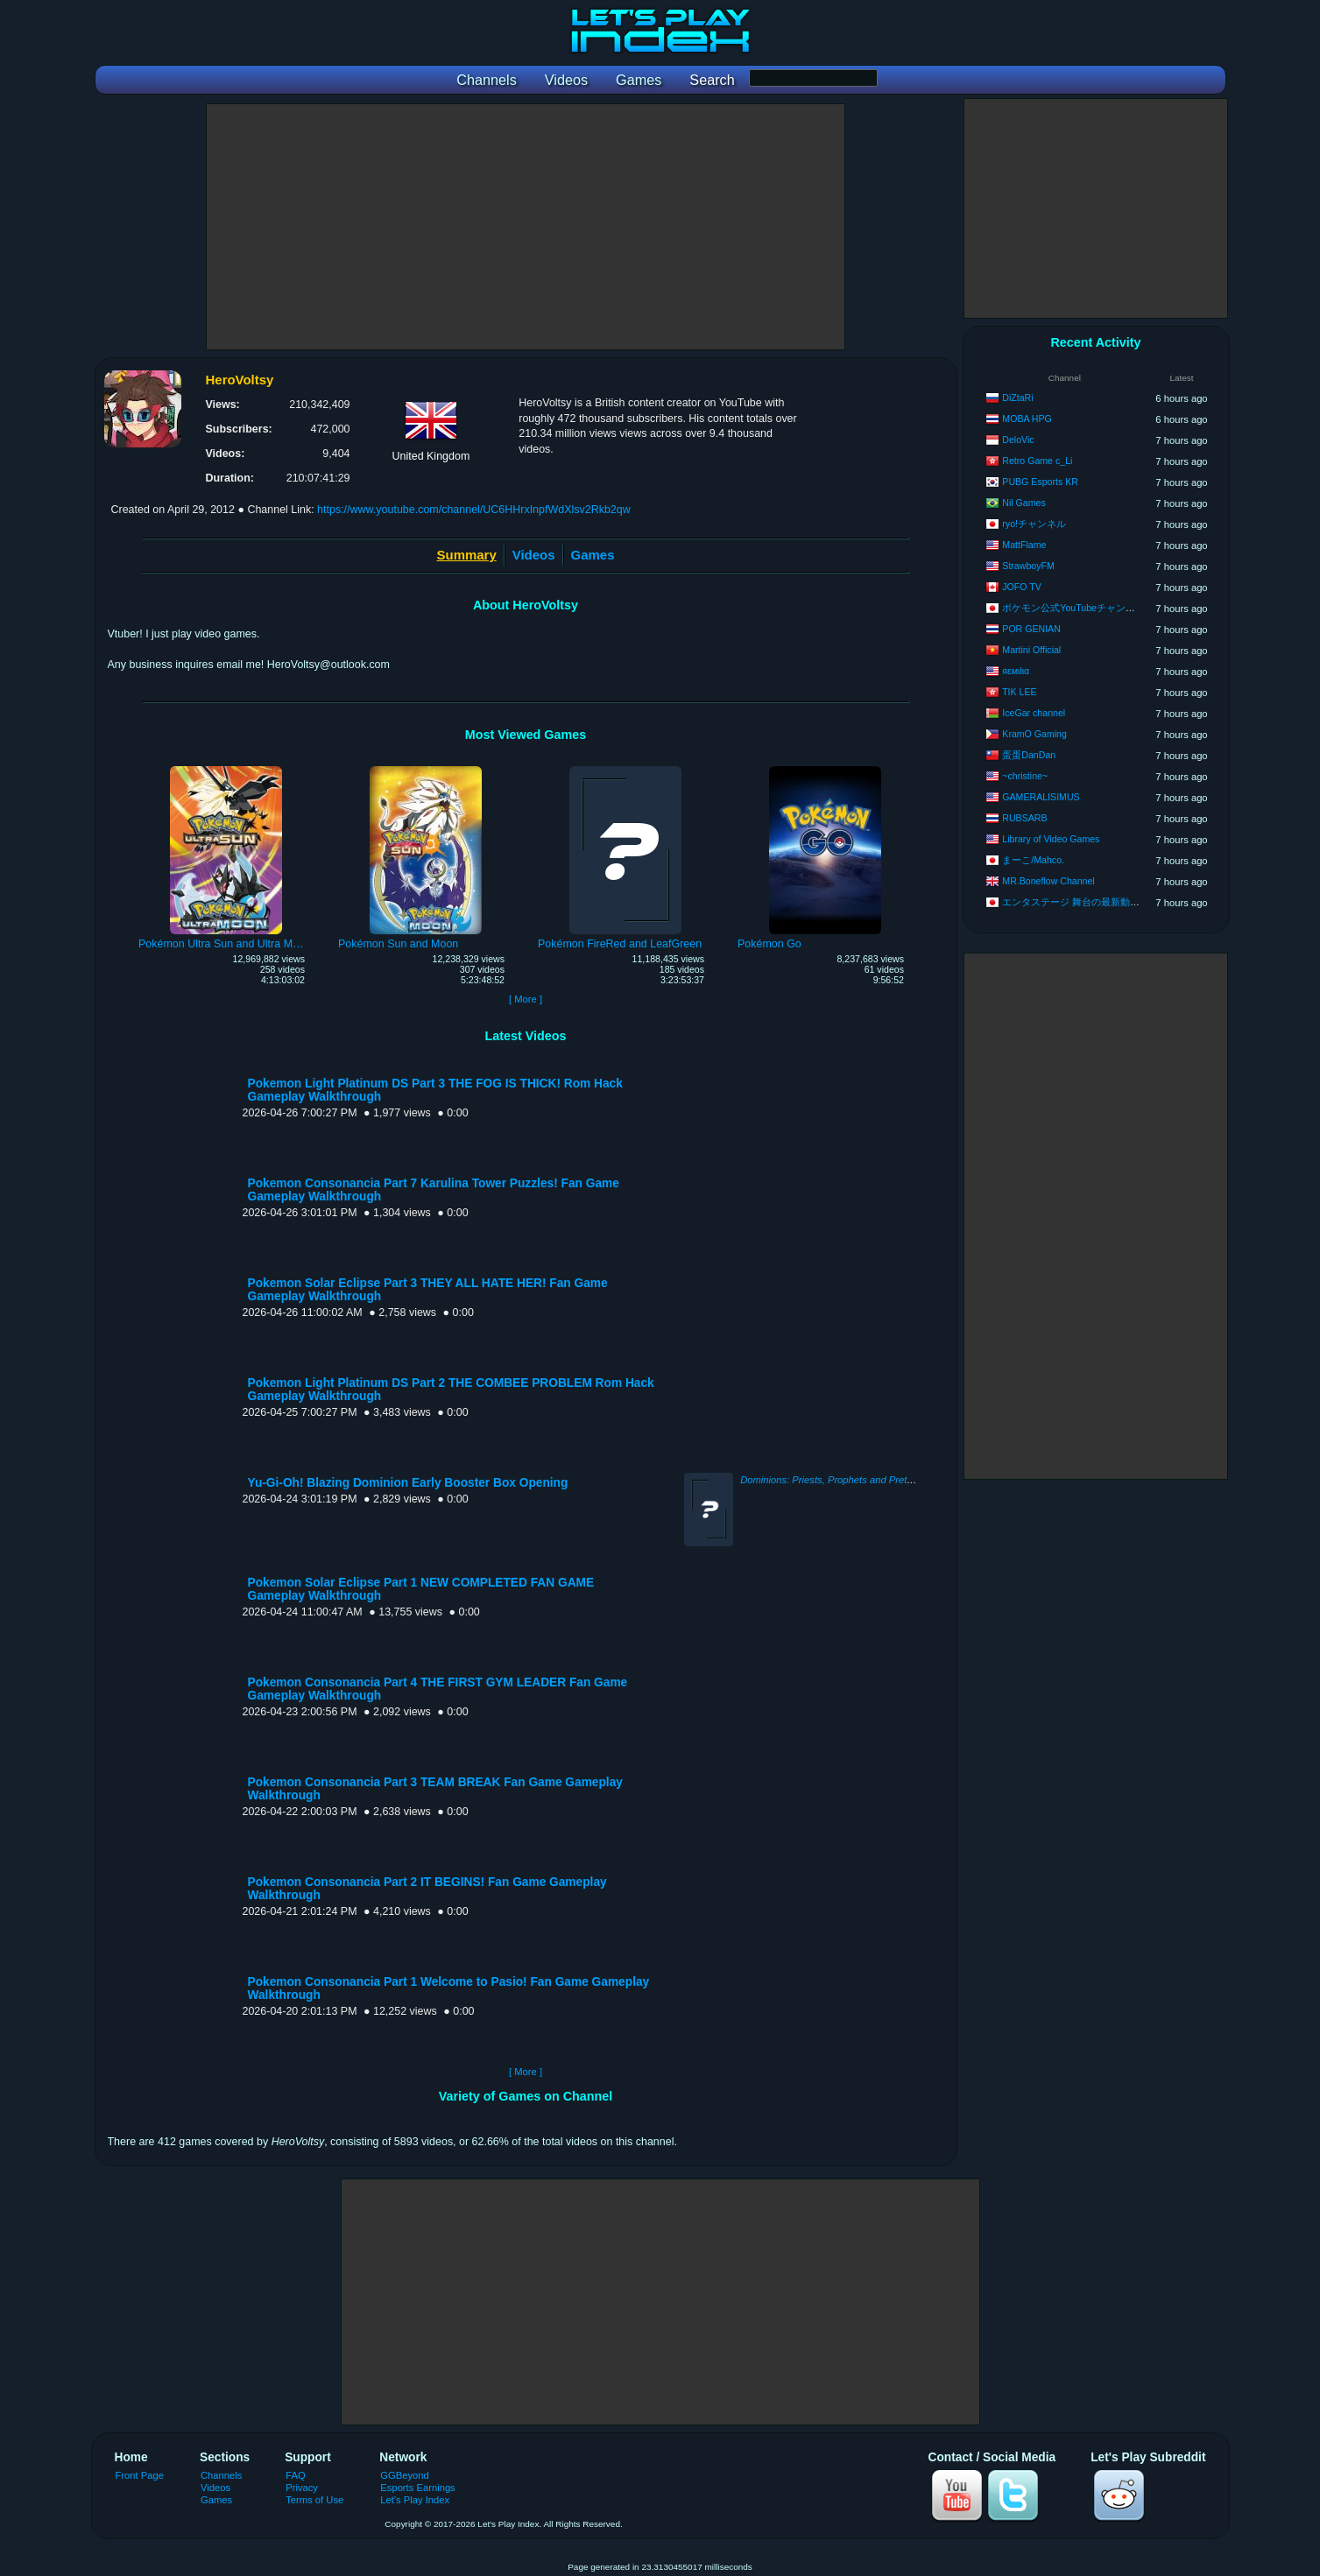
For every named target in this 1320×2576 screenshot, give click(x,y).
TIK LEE (1019, 691)
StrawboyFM (1028, 565)
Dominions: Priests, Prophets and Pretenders (838, 1480)
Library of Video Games (1050, 839)
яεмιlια (1015, 670)
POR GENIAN (1031, 628)
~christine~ (1025, 776)
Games (593, 554)
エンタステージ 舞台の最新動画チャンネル (1095, 902)
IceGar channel (1033, 712)
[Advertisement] (525, 226)
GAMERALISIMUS (1040, 797)
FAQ (295, 2475)
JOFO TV (1021, 586)
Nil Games (1023, 502)
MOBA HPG (1027, 418)
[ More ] (525, 999)
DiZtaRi (1017, 397)
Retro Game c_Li (1037, 460)
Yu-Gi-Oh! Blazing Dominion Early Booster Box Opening (408, 1482)
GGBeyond (404, 2475)
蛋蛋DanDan (1028, 755)
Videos (533, 554)
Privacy (302, 2487)
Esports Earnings (417, 2487)
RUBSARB (1024, 818)
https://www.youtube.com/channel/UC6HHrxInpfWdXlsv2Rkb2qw (474, 509)
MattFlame (1024, 544)
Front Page (140, 2475)
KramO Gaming (1034, 733)
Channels (221, 2475)
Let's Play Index (414, 2500)
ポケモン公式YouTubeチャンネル (1073, 607)
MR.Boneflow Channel (1048, 881)
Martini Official (1031, 649)
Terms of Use (314, 2500)
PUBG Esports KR (1040, 481)
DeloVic (1018, 439)
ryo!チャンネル (1034, 523)
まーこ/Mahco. (1033, 860)
